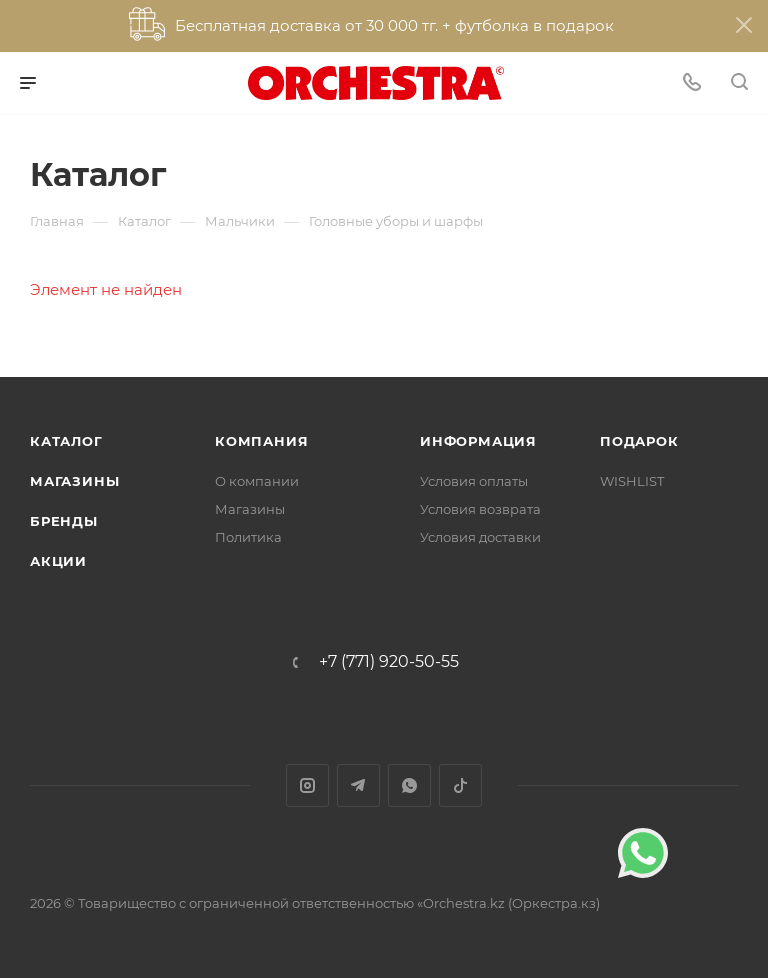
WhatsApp (409, 785)
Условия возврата (480, 509)
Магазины (74, 481)
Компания (261, 441)
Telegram (358, 785)
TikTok (460, 785)
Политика (248, 537)
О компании (257, 481)
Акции (58, 561)
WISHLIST (632, 481)
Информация (478, 441)
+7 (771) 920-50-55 (389, 662)
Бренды (64, 521)
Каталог (66, 441)
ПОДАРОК (639, 441)
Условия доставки (480, 537)
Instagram (307, 785)
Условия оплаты (474, 481)
